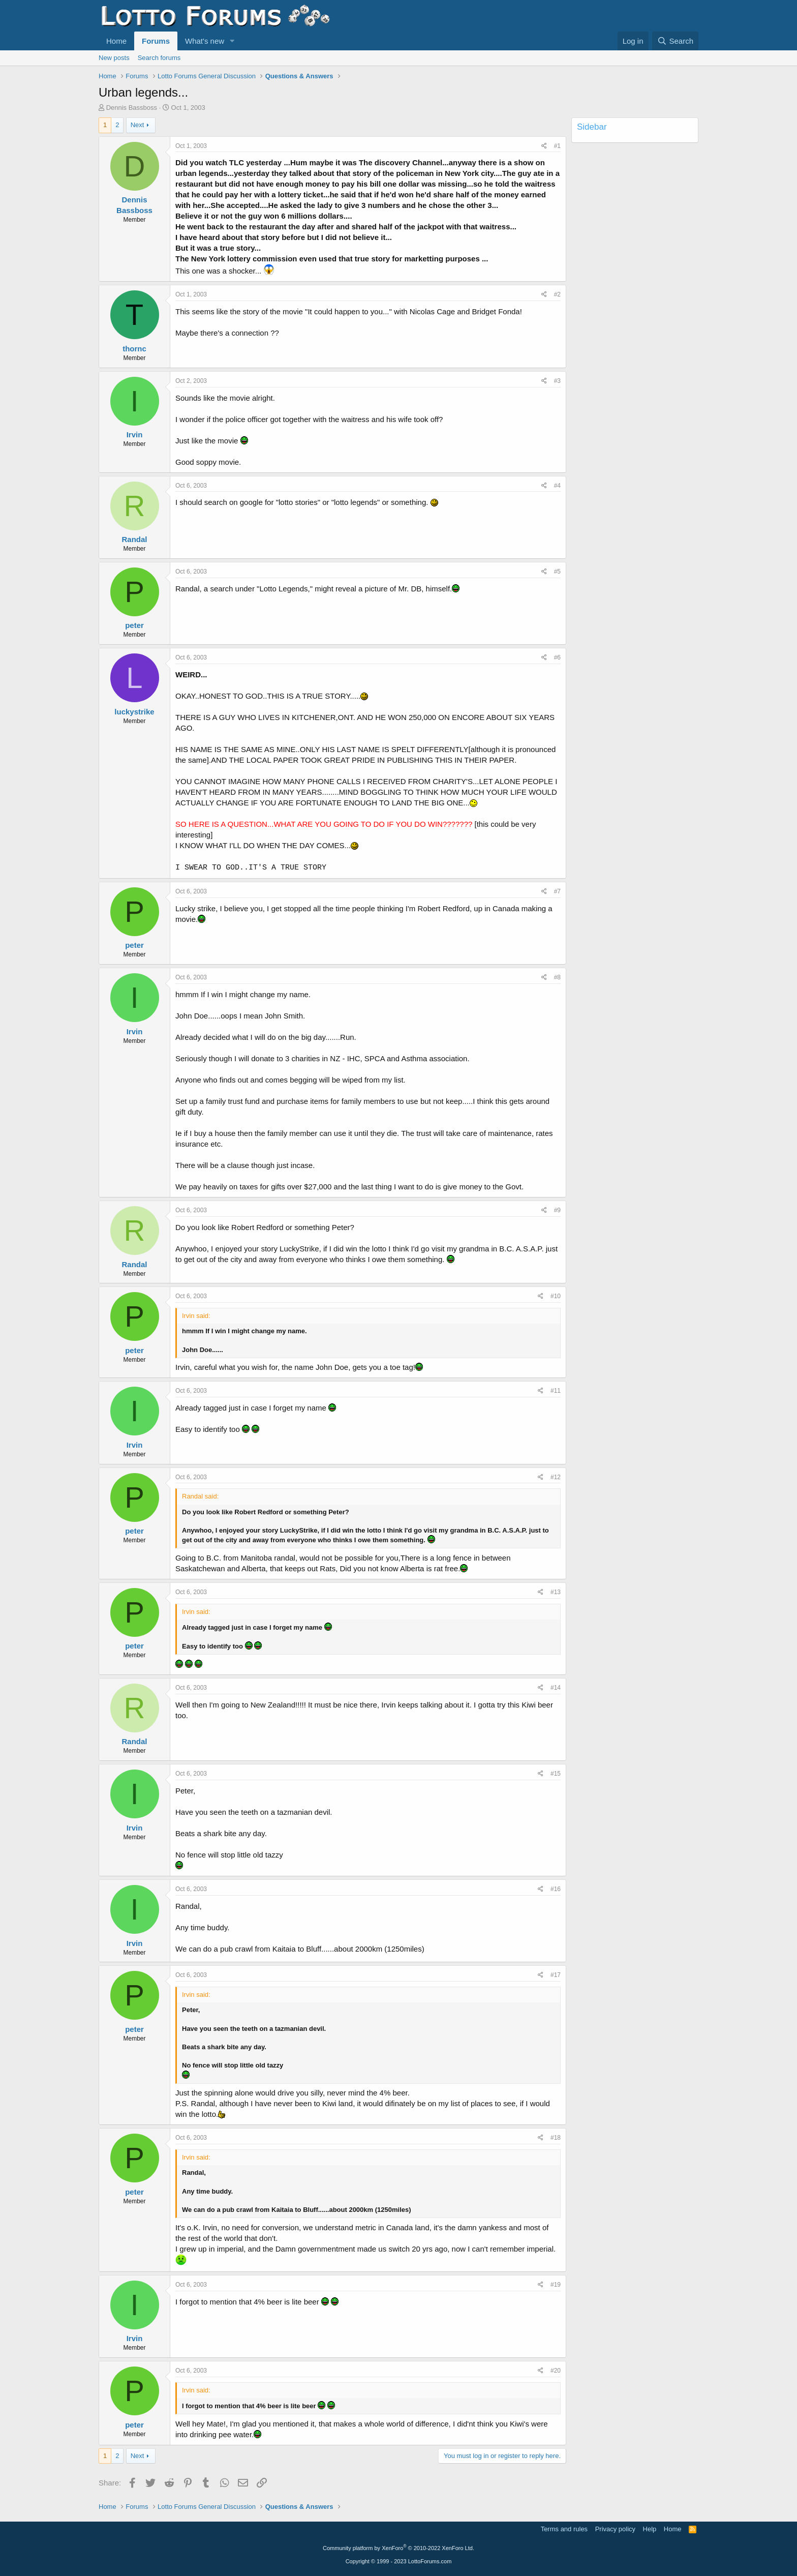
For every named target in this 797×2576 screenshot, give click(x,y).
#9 (557, 1210)
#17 (555, 1975)
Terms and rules (564, 2529)
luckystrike (134, 711)
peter (134, 625)
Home (116, 41)
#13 (555, 1592)
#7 (557, 891)
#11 (555, 1390)
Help (650, 2529)
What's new (204, 41)
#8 (557, 977)
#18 (555, 2137)
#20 (555, 2370)
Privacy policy (615, 2529)
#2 (557, 294)
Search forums (159, 58)
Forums (156, 41)
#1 (557, 145)
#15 (555, 1773)
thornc (134, 348)
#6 (557, 657)
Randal (134, 539)
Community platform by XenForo (398, 2548)
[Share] (544, 146)
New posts (114, 58)
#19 (555, 2284)
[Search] (675, 41)
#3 (557, 380)
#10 (555, 1296)
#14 (555, 1687)
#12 (555, 1477)
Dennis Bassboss (131, 107)
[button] (232, 41)
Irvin (135, 434)
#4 (557, 485)
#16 (555, 1889)
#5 (557, 571)
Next (137, 125)
